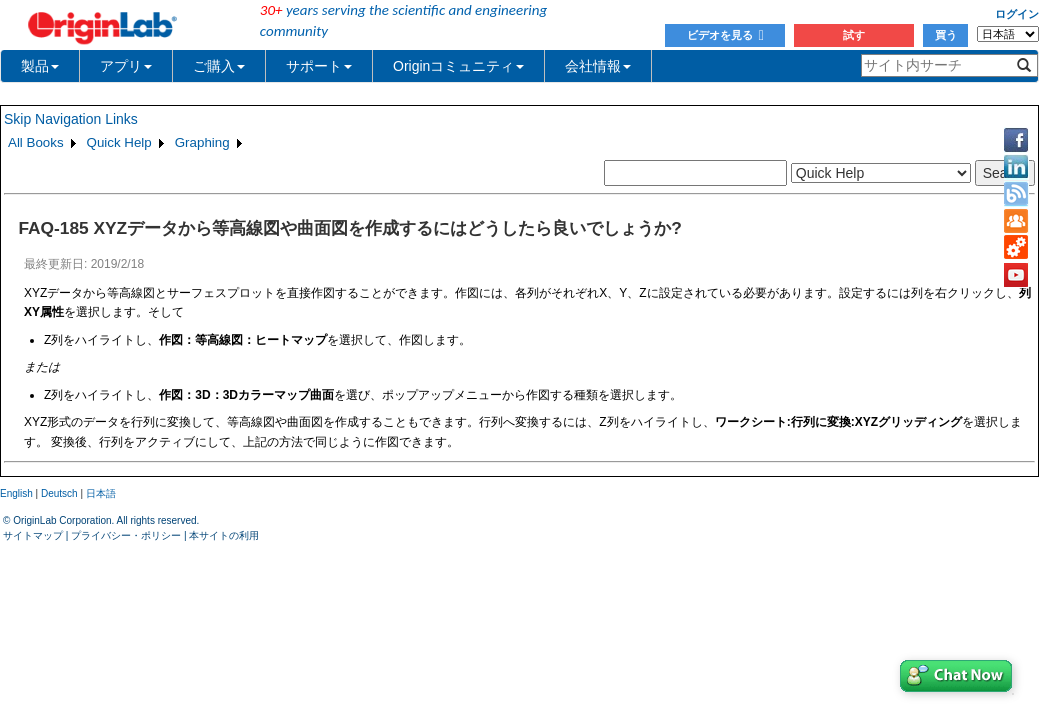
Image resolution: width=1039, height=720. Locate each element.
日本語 (101, 493)
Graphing (202, 142)
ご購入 (219, 66)
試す (854, 35)
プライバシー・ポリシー (126, 535)
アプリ (126, 66)
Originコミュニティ (458, 66)
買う (946, 35)
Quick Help (119, 142)
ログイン (1017, 14)
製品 (40, 66)
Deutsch (59, 493)
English (16, 493)
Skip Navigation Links (71, 119)
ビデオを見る (725, 35)
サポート (319, 66)
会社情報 (598, 66)
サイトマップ (33, 535)
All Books (36, 142)
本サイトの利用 (224, 535)
